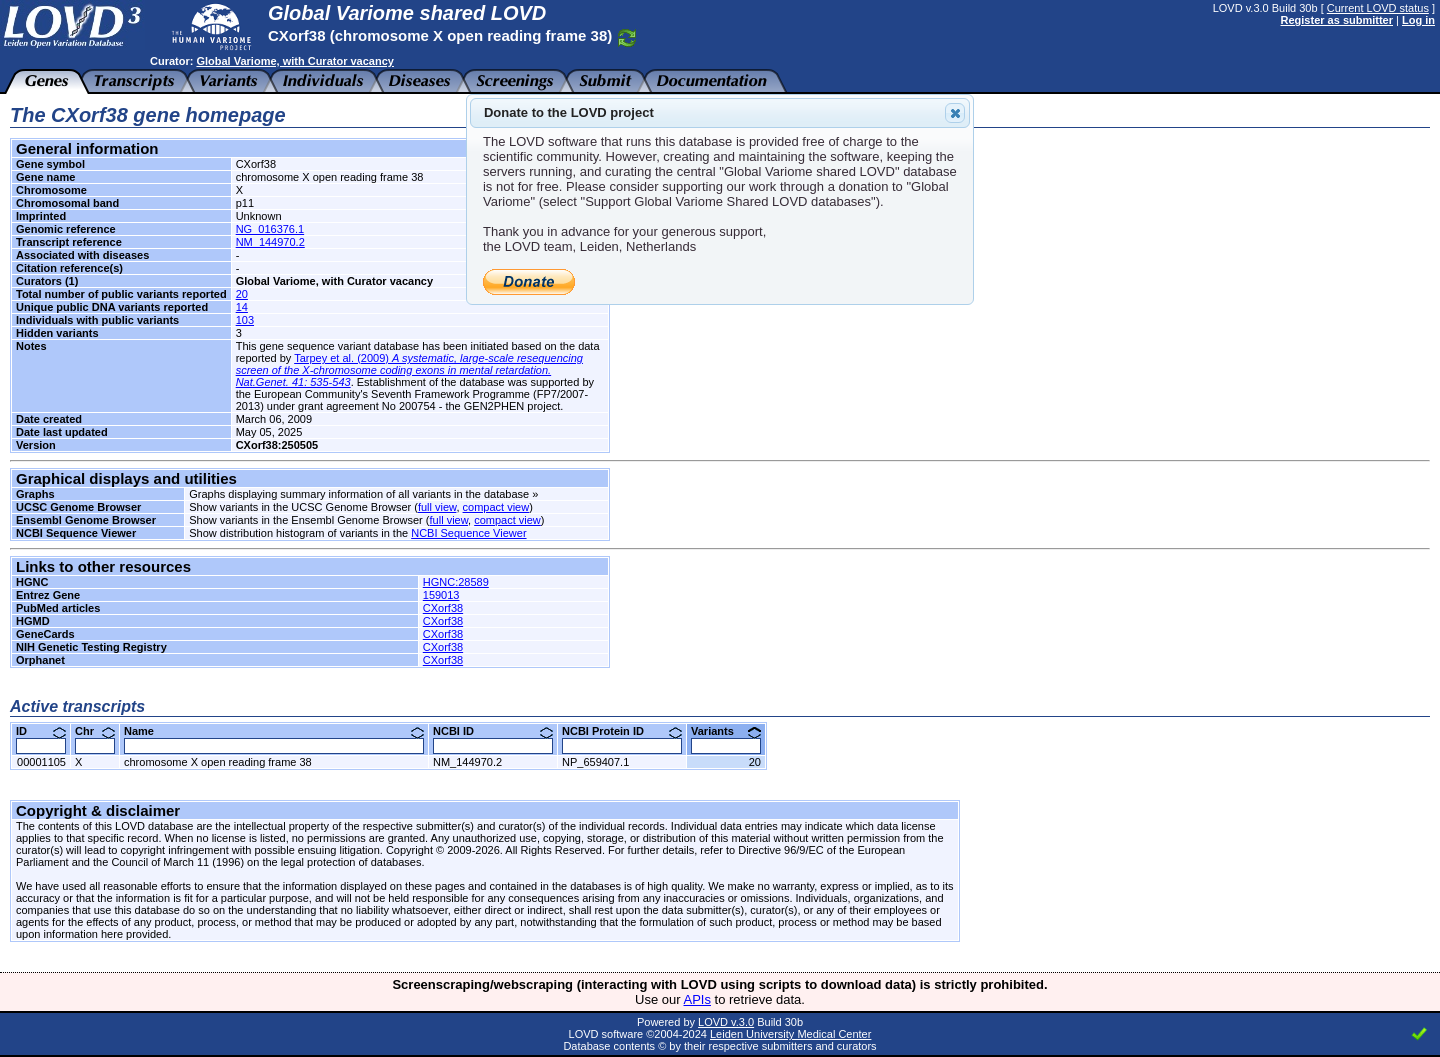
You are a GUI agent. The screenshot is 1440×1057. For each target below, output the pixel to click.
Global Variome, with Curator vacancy (294, 61)
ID (41, 731)
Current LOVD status (1378, 8)
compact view (496, 507)
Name (274, 731)
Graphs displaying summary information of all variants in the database (359, 494)
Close (954, 113)
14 (242, 307)
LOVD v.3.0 (726, 1022)
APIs (697, 999)
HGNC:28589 (456, 582)
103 (245, 320)
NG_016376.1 (270, 229)
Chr (95, 731)
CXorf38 (443, 608)
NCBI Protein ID (622, 731)
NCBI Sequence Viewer (468, 533)
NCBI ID (493, 731)
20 (242, 294)
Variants (726, 731)
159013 (441, 595)
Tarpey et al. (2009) (409, 370)
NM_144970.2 (270, 242)
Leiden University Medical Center (790, 1034)
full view (437, 507)
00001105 (41, 762)
